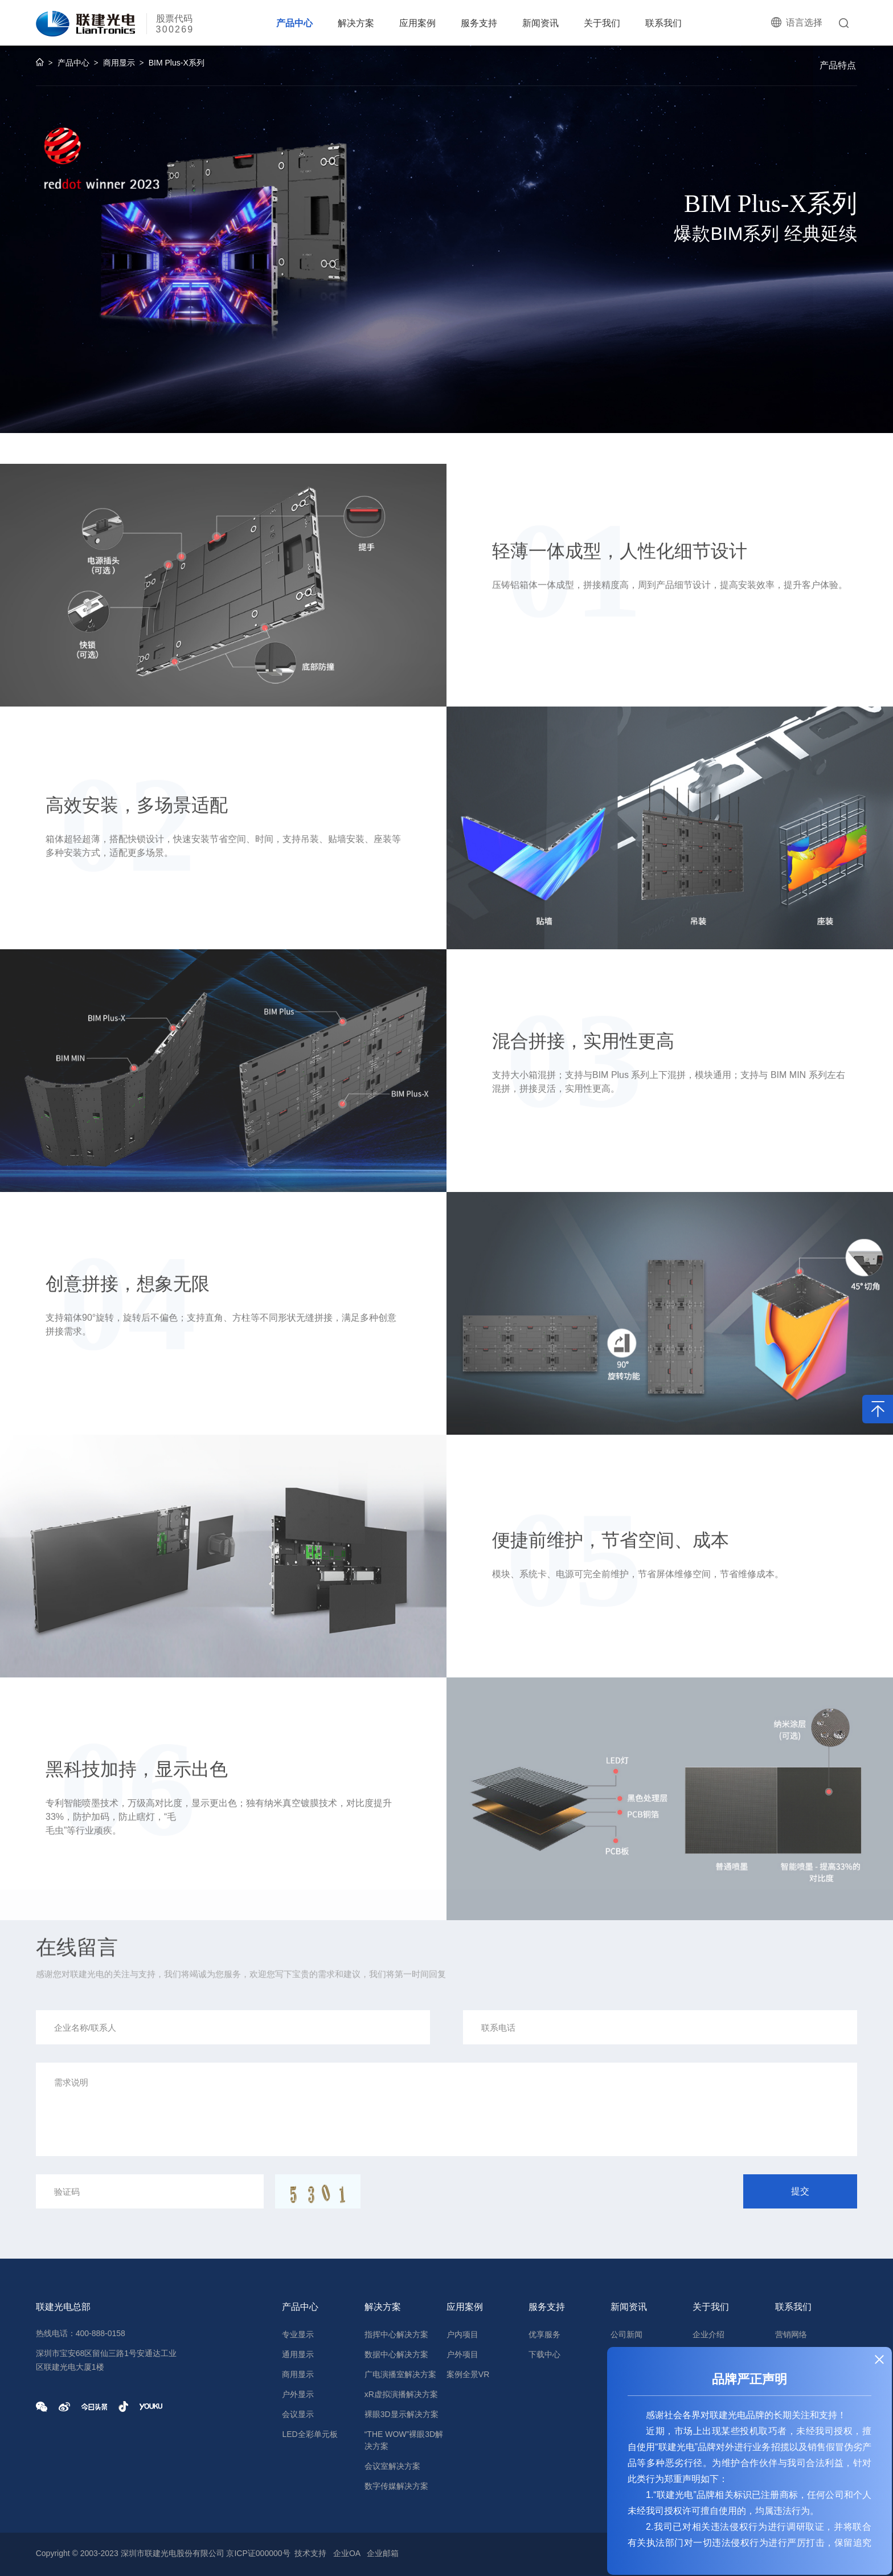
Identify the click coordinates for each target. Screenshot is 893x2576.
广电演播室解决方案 (400, 2374)
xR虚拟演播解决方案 (401, 2394)
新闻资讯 (540, 23)
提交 (800, 2191)
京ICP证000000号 (258, 2553)
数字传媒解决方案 (396, 2486)
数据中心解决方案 (396, 2354)
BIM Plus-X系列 (176, 65)
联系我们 (663, 23)
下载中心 (544, 2354)
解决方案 (356, 23)
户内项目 (462, 2334)
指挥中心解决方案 (396, 2334)
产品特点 (838, 65)
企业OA (346, 2553)
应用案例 (417, 23)
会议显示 (298, 2414)
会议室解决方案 (392, 2466)
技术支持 (310, 2553)
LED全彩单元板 (309, 2434)
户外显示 (298, 2394)
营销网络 (791, 2334)
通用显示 (298, 2354)
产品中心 (294, 23)
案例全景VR (467, 2374)
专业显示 (298, 2334)
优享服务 (544, 2334)
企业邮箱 (383, 2553)
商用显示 (119, 65)
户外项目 (462, 2354)
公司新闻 (626, 2334)
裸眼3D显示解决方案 (401, 2414)
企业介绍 (708, 2334)
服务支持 (479, 23)
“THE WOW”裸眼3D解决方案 (403, 2440)
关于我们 (602, 23)
